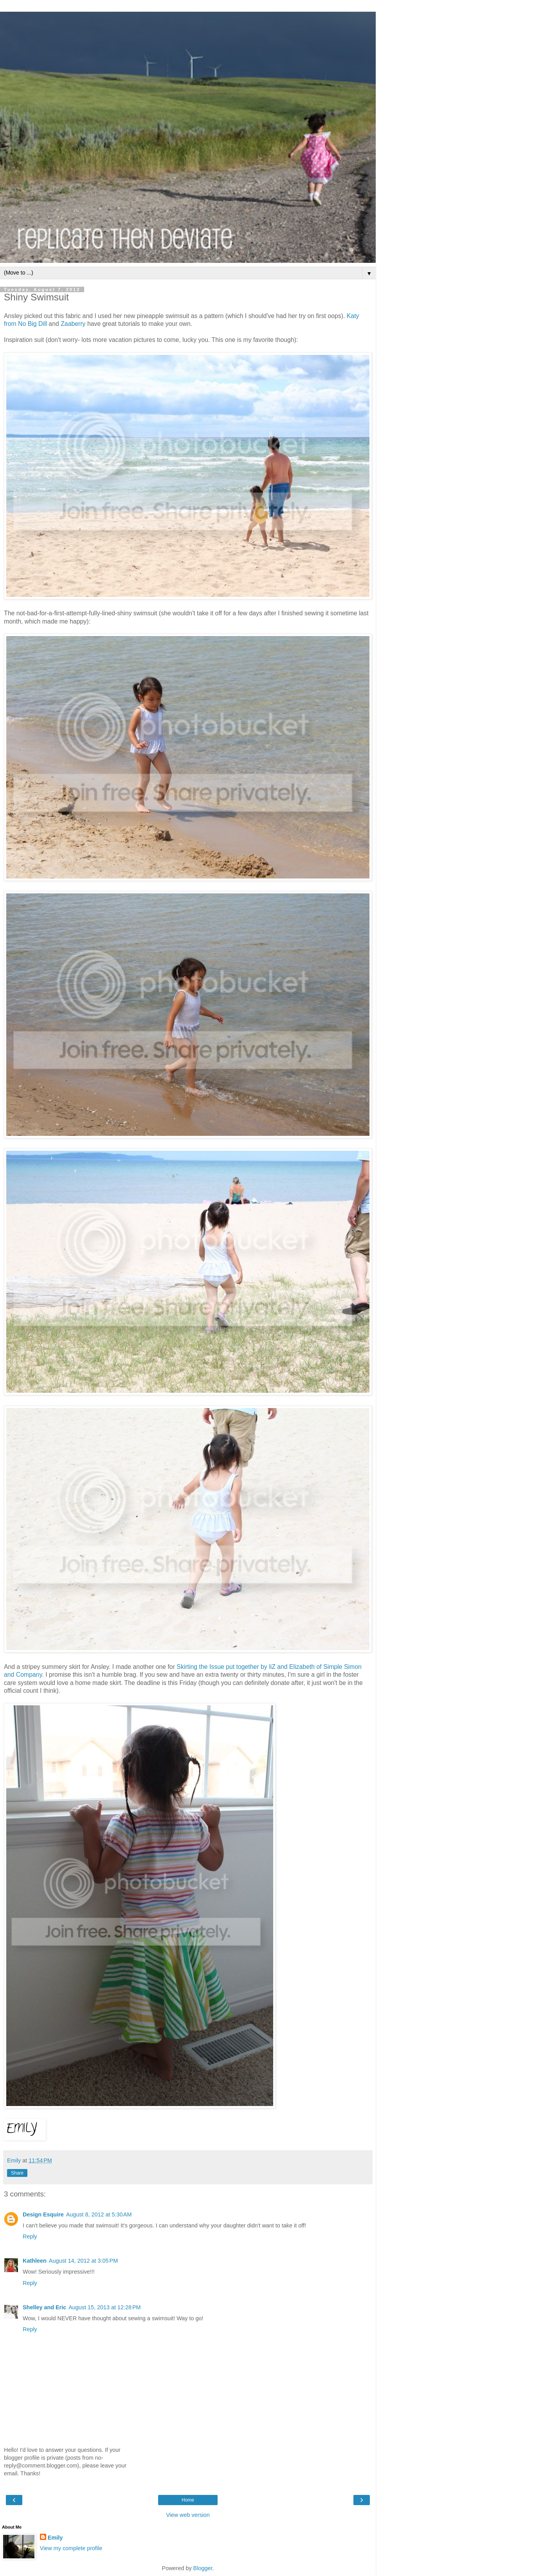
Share (17, 2173)
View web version (188, 2515)
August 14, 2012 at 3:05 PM (83, 2261)
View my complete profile (71, 2548)
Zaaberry (73, 323)
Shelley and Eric (44, 2307)
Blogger (203, 2568)
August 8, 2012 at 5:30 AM (99, 2214)
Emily (55, 2537)
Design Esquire (43, 2214)
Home (188, 2500)
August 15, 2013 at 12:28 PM (104, 2307)
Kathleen (35, 2261)
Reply (30, 2236)
